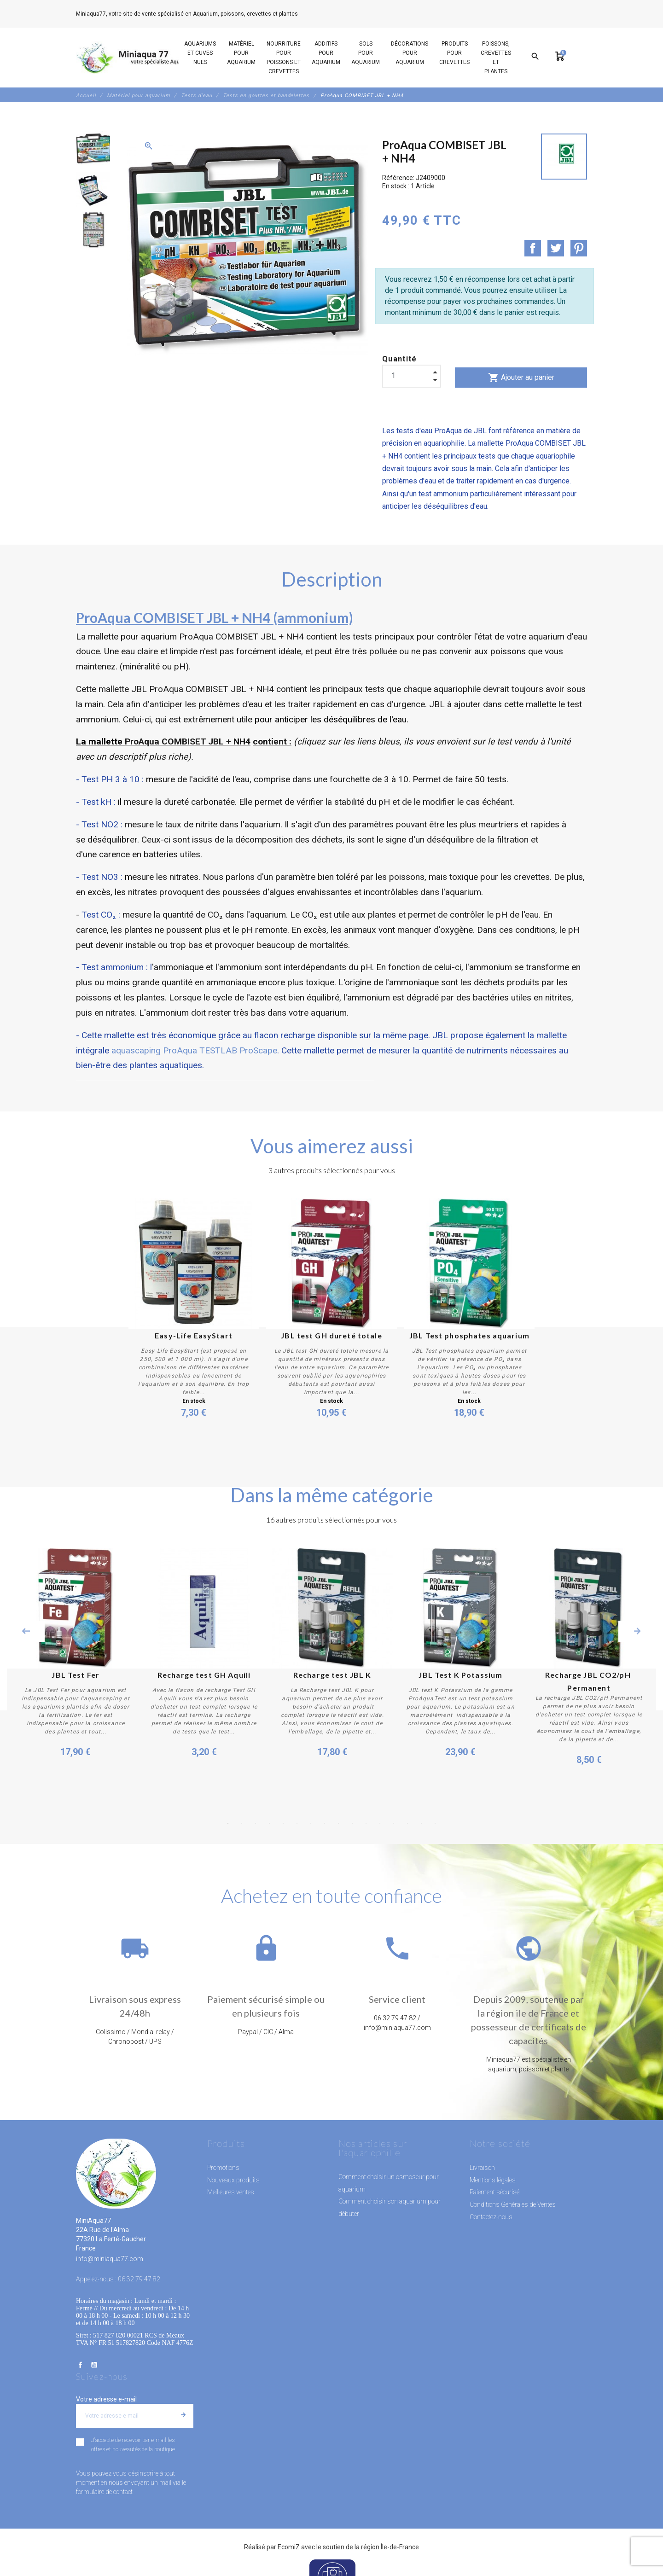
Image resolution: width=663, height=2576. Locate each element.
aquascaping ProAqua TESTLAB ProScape (194, 1050)
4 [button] (269, 1822)
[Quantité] (411, 376)
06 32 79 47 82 (320, 14)
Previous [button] (26, 1631)
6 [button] (297, 1822)
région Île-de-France (390, 2546)
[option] (93, 149)
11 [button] (366, 1822)
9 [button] (338, 1822)
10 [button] (352, 1822)
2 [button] (241, 1822)
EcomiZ (289, 2546)
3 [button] (255, 1822)
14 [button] (407, 1822)
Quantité (399, 359)
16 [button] (435, 1822)
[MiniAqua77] (137, 57)
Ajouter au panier (521, 377)
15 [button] (421, 1822)
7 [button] (310, 1822)
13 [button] (393, 1822)
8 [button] (324, 1822)
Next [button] (637, 1631)
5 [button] (283, 1822)
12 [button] (379, 1822)
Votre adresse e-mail (106, 2398)
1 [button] (228, 1822)
